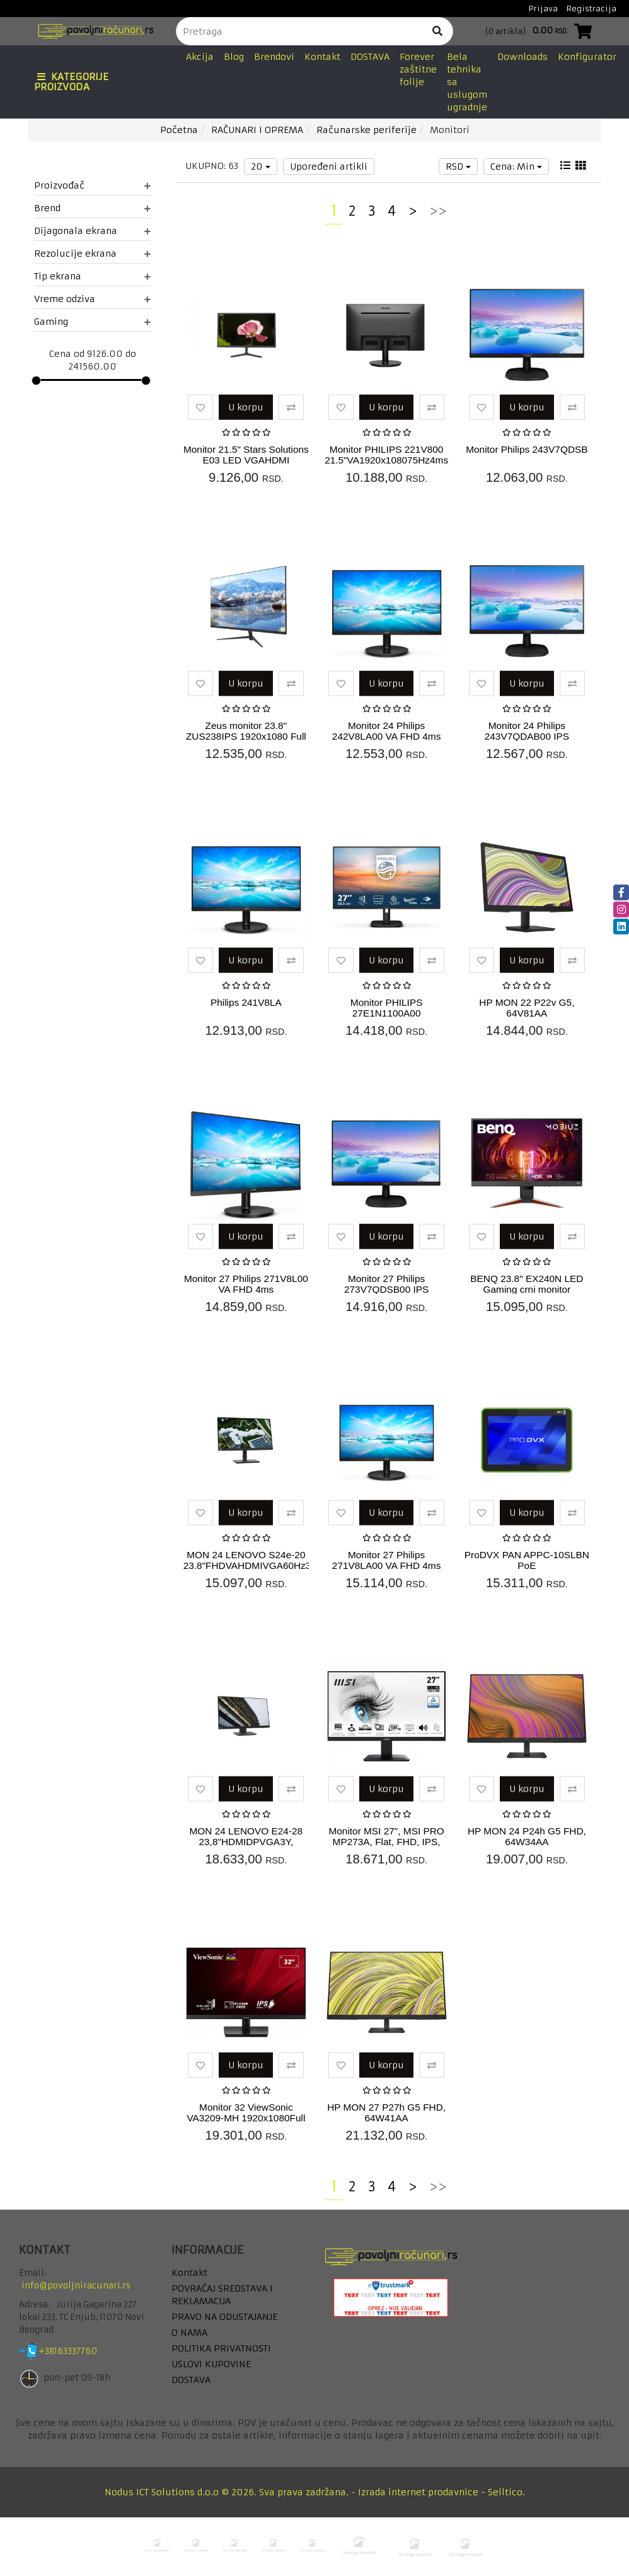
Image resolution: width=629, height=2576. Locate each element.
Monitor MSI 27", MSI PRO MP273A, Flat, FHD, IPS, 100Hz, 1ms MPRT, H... (386, 1842)
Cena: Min (516, 166)
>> (438, 210)
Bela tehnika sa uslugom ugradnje (467, 82)
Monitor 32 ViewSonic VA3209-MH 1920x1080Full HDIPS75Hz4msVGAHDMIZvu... (253, 2118)
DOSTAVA (370, 56)
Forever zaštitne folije (418, 69)
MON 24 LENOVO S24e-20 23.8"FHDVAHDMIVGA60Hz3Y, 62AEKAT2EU (251, 1565)
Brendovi (274, 56)
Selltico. (506, 2492)
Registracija (591, 8)
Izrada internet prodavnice (418, 2492)
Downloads (522, 56)
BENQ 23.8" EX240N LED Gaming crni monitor (526, 1284)
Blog (234, 56)
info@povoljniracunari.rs (75, 2285)
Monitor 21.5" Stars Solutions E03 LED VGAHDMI (246, 454)
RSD (458, 166)
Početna (179, 130)
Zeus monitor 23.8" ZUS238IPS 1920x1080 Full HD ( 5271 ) (246, 736)
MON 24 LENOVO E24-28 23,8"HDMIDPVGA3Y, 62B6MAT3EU (246, 1842)
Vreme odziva (92, 299)
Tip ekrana (92, 276)
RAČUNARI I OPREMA (257, 130)
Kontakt (322, 56)
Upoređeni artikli (328, 166)
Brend (92, 208)
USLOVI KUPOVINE (211, 2364)
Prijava (543, 8)
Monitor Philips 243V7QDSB (526, 449)
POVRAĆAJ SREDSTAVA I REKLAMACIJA (222, 2295)
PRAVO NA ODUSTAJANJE (224, 2316)
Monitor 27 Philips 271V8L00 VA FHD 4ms (246, 1284)
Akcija (200, 56)
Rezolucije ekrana (92, 253)
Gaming (92, 321)
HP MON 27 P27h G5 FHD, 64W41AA (386, 2112)
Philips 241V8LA (246, 1002)
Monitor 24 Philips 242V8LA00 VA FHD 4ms (386, 731)
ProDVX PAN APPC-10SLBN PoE (527, 1560)
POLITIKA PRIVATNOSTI (221, 2348)
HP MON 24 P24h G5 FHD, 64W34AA (527, 1836)
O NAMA (189, 2332)
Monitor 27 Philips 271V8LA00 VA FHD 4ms (386, 1560)
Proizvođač (92, 185)
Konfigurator (587, 56)
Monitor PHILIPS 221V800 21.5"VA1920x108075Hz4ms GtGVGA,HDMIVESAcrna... (386, 460)
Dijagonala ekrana (92, 230)
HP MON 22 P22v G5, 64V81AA (526, 1007)
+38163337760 (77, 2351)
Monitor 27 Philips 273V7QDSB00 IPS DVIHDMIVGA (386, 1289)
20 (260, 166)
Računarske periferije (366, 130)
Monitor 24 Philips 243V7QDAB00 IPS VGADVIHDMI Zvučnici (527, 736)
